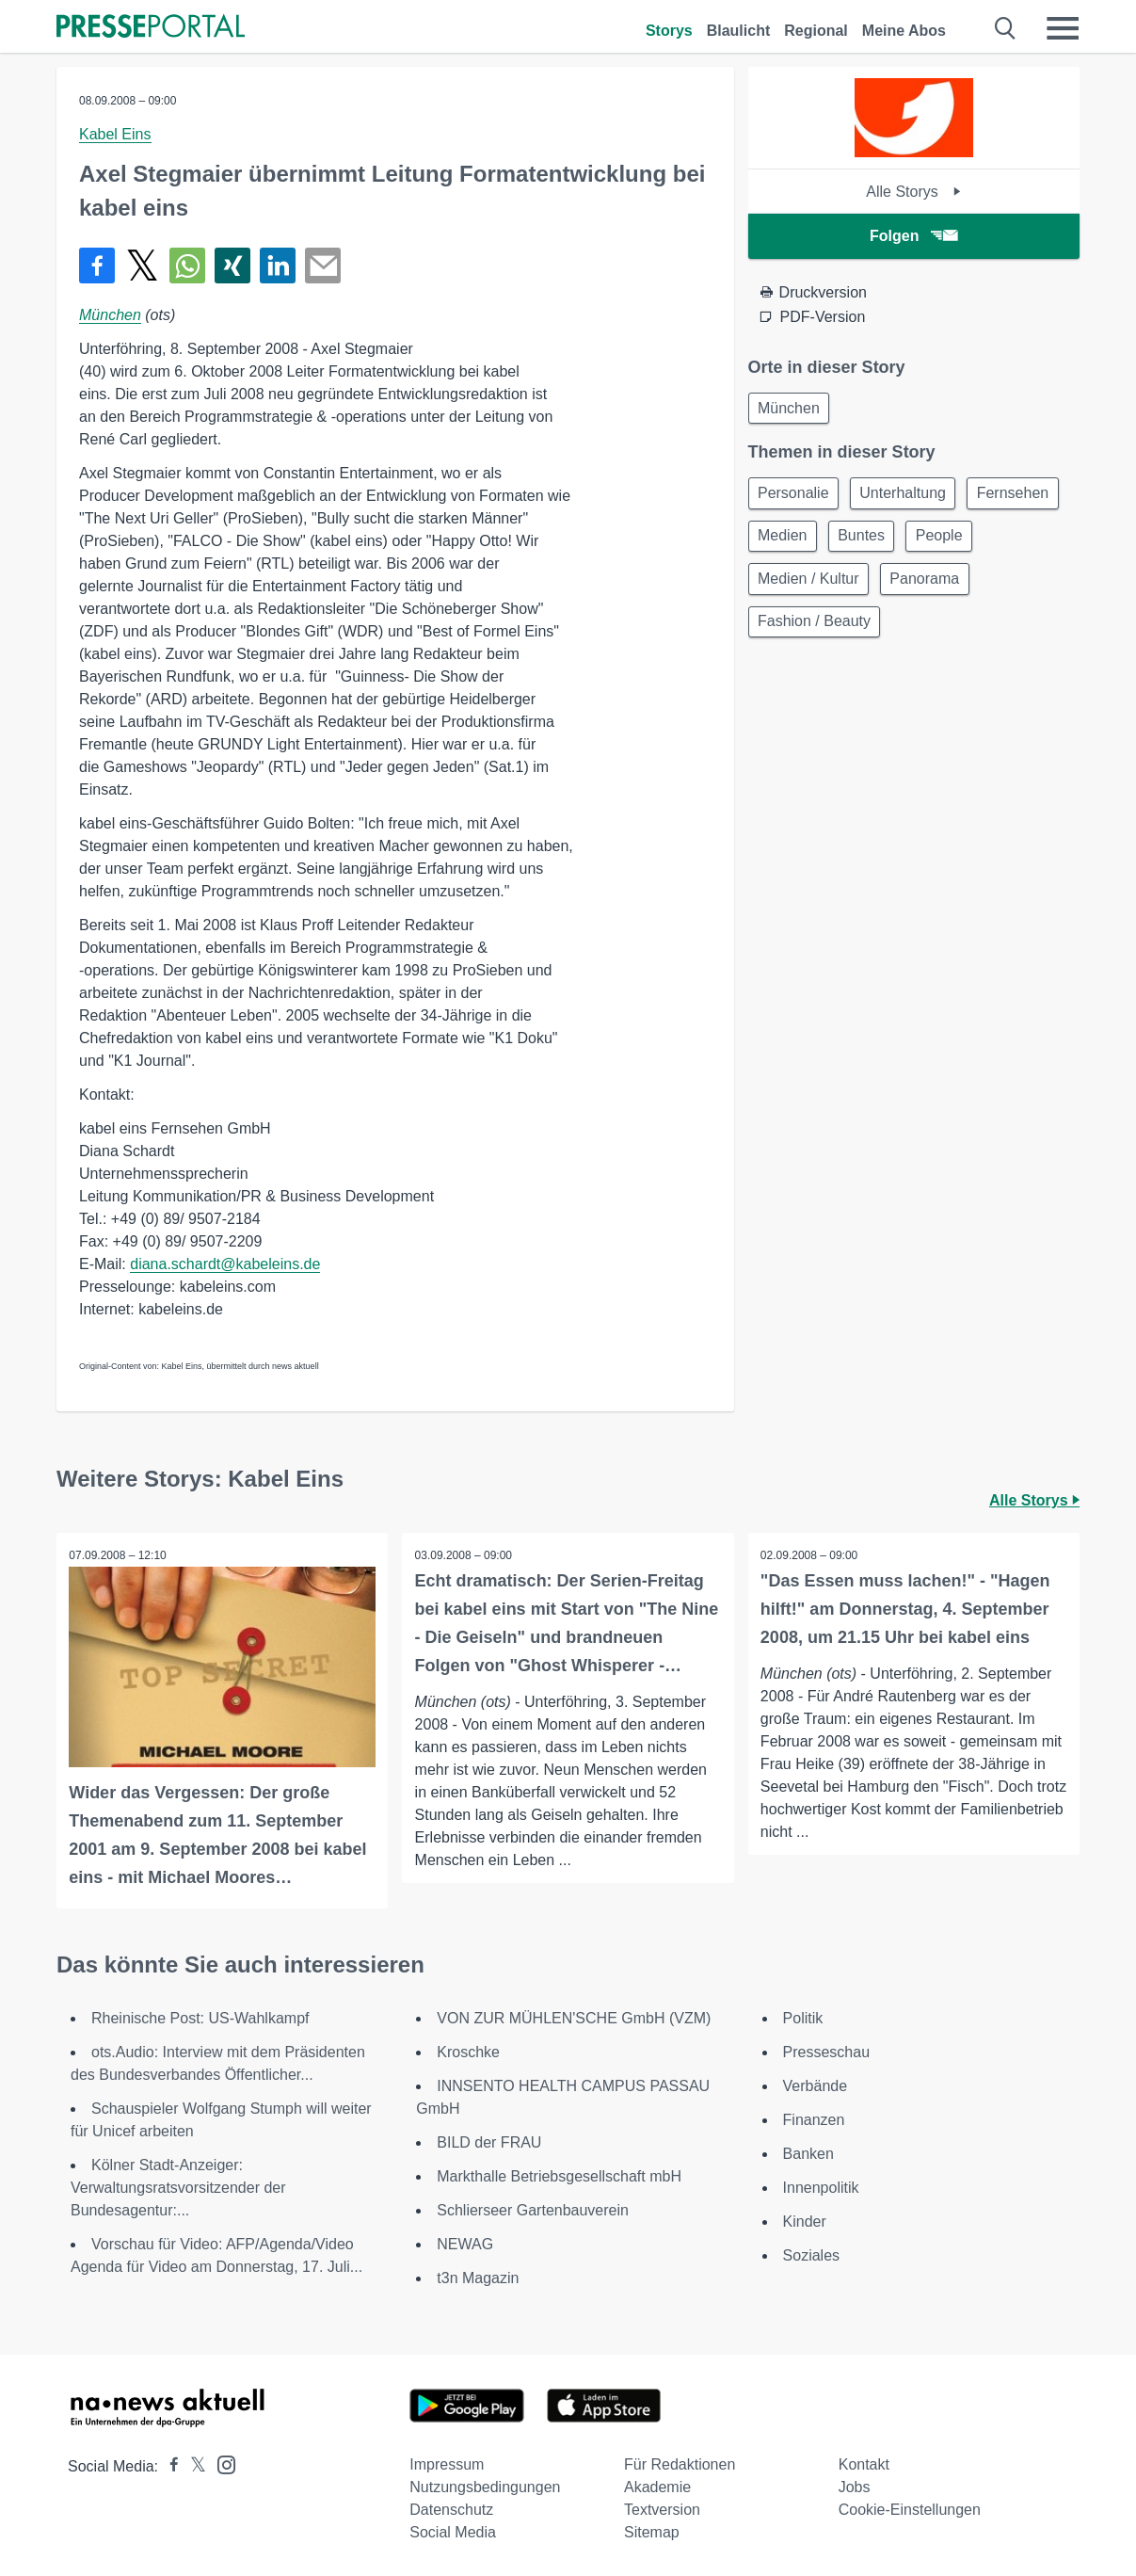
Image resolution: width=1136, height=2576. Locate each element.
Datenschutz (451, 2508)
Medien (892, 542)
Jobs (855, 2485)
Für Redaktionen (679, 2463)
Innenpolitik (821, 2186)
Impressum (446, 2463)
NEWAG (465, 2242)
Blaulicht (739, 31)
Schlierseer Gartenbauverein (533, 2208)
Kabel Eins (115, 134)
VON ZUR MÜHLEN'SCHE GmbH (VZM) (574, 2016)
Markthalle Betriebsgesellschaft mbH (559, 2174)
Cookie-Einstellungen (910, 2508)
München (110, 315)
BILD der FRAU (489, 2141)
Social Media (452, 2530)
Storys (669, 31)
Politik (803, 2016)
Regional (816, 31)
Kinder (804, 2220)
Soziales (811, 2254)
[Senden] (323, 265)
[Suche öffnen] (1005, 28)
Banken (808, 2152)
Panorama (1014, 587)
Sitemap (652, 2530)
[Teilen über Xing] (232, 265)
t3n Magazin (478, 2276)
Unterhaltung (910, 497)
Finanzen (814, 2118)
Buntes (976, 542)
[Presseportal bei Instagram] (220, 2462)
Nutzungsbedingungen (484, 2485)
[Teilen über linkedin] (278, 265)
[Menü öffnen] (1063, 28)
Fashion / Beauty (816, 632)
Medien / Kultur (893, 587)
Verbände (815, 2084)
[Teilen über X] (142, 265)
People (784, 587)
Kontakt (864, 2463)
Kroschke (468, 2050)
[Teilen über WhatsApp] (187, 265)
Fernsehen (796, 542)
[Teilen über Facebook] (97, 265)
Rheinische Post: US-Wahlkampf (200, 2016)
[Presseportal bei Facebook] (168, 2464)
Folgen (913, 236)
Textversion (662, 2508)
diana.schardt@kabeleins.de (225, 1264)
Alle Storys (913, 192)
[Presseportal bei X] (192, 2464)
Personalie (796, 497)
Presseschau (827, 2050)
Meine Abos (904, 31)
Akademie (657, 2485)
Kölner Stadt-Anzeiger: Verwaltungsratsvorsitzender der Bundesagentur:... (178, 2185)
